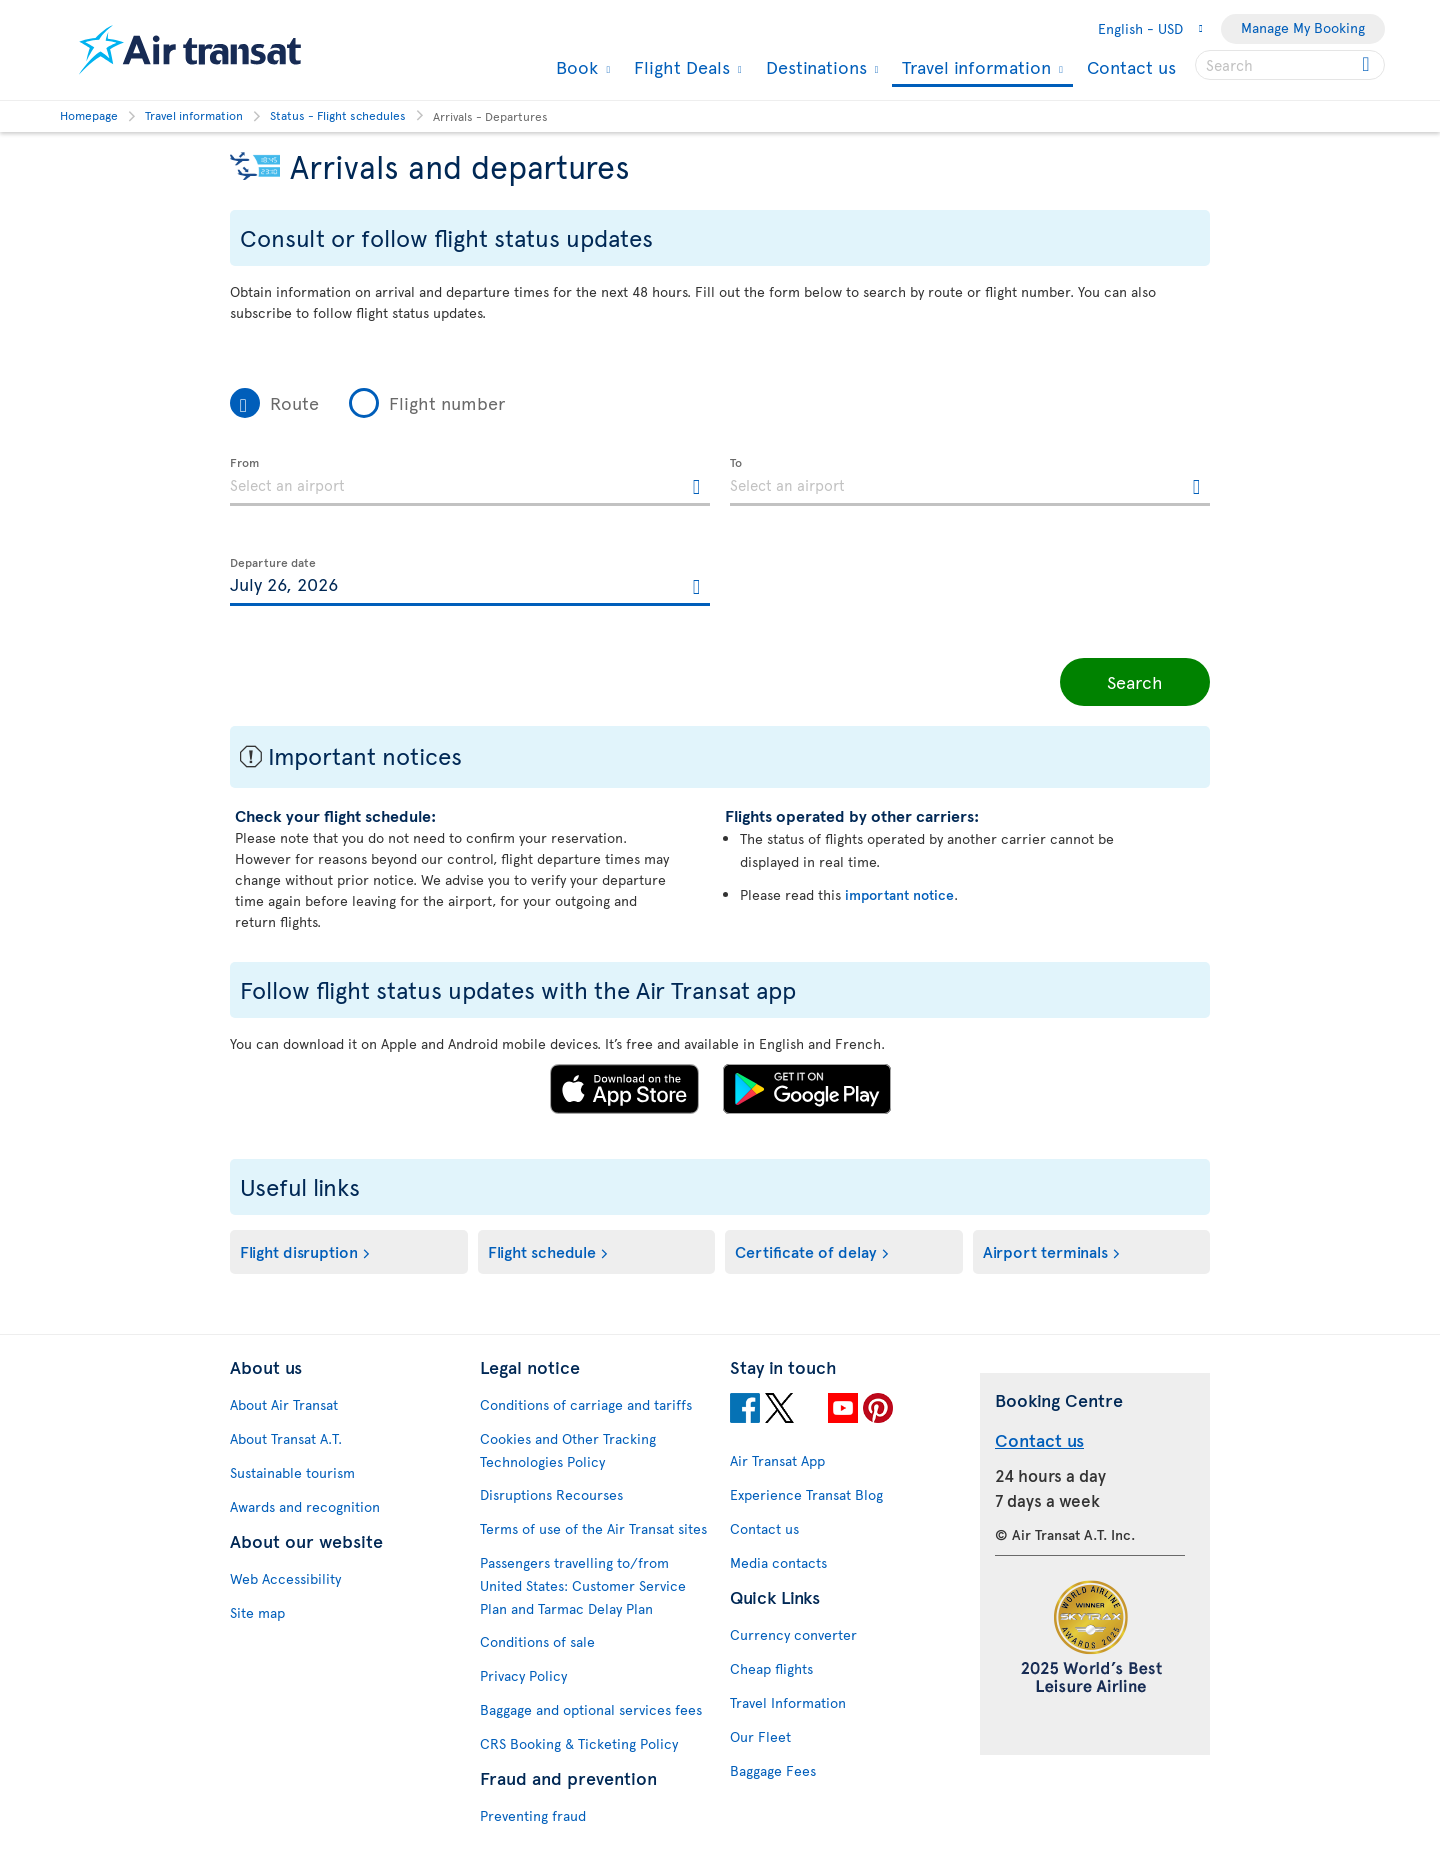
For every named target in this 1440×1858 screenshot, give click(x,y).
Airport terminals (1045, 1251)
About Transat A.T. (286, 1438)
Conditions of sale (537, 1641)
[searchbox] (1290, 65)
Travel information (974, 68)
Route (294, 402)
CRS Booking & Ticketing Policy (579, 1743)
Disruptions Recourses (551, 1494)
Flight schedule (542, 1251)
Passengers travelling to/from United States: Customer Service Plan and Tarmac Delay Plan (583, 1585)
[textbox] (470, 482)
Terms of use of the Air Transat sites (593, 1528)
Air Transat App (777, 1460)
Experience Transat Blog (806, 1494)
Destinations (814, 67)
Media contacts (778, 1562)
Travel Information (788, 1702)
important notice (899, 894)
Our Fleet (760, 1736)
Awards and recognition (305, 1506)
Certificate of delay (806, 1251)
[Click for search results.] (1367, 65)
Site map (257, 1612)
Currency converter (793, 1634)
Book (574, 67)
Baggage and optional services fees (591, 1709)
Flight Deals (679, 67)
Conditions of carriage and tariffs (586, 1404)
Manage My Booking (1303, 27)
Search (1135, 681)
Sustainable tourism (292, 1472)
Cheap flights (771, 1668)
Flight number (447, 402)
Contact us (1131, 66)
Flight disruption (299, 1251)
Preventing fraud (533, 1815)
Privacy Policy (523, 1675)
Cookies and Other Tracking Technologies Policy (568, 1450)
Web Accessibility (285, 1578)
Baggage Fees (773, 1770)
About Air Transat (284, 1404)
